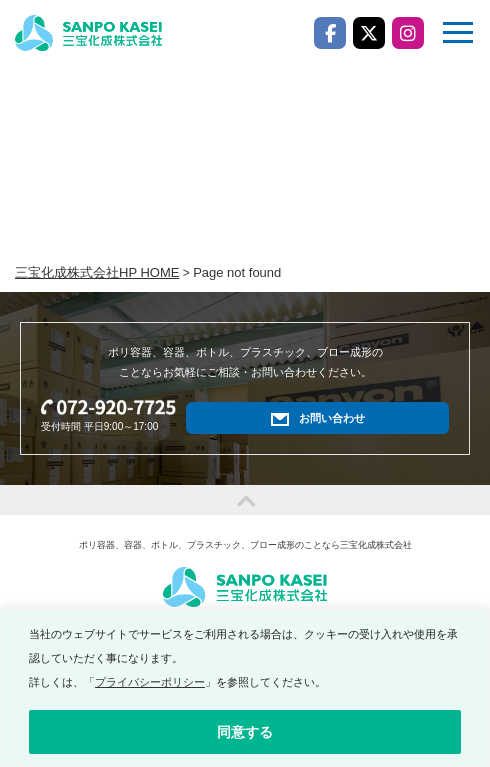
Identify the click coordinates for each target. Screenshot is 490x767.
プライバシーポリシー (150, 682)
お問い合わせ (332, 418)
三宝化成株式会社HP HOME (97, 272)
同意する (245, 732)
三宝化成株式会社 (88, 33)
